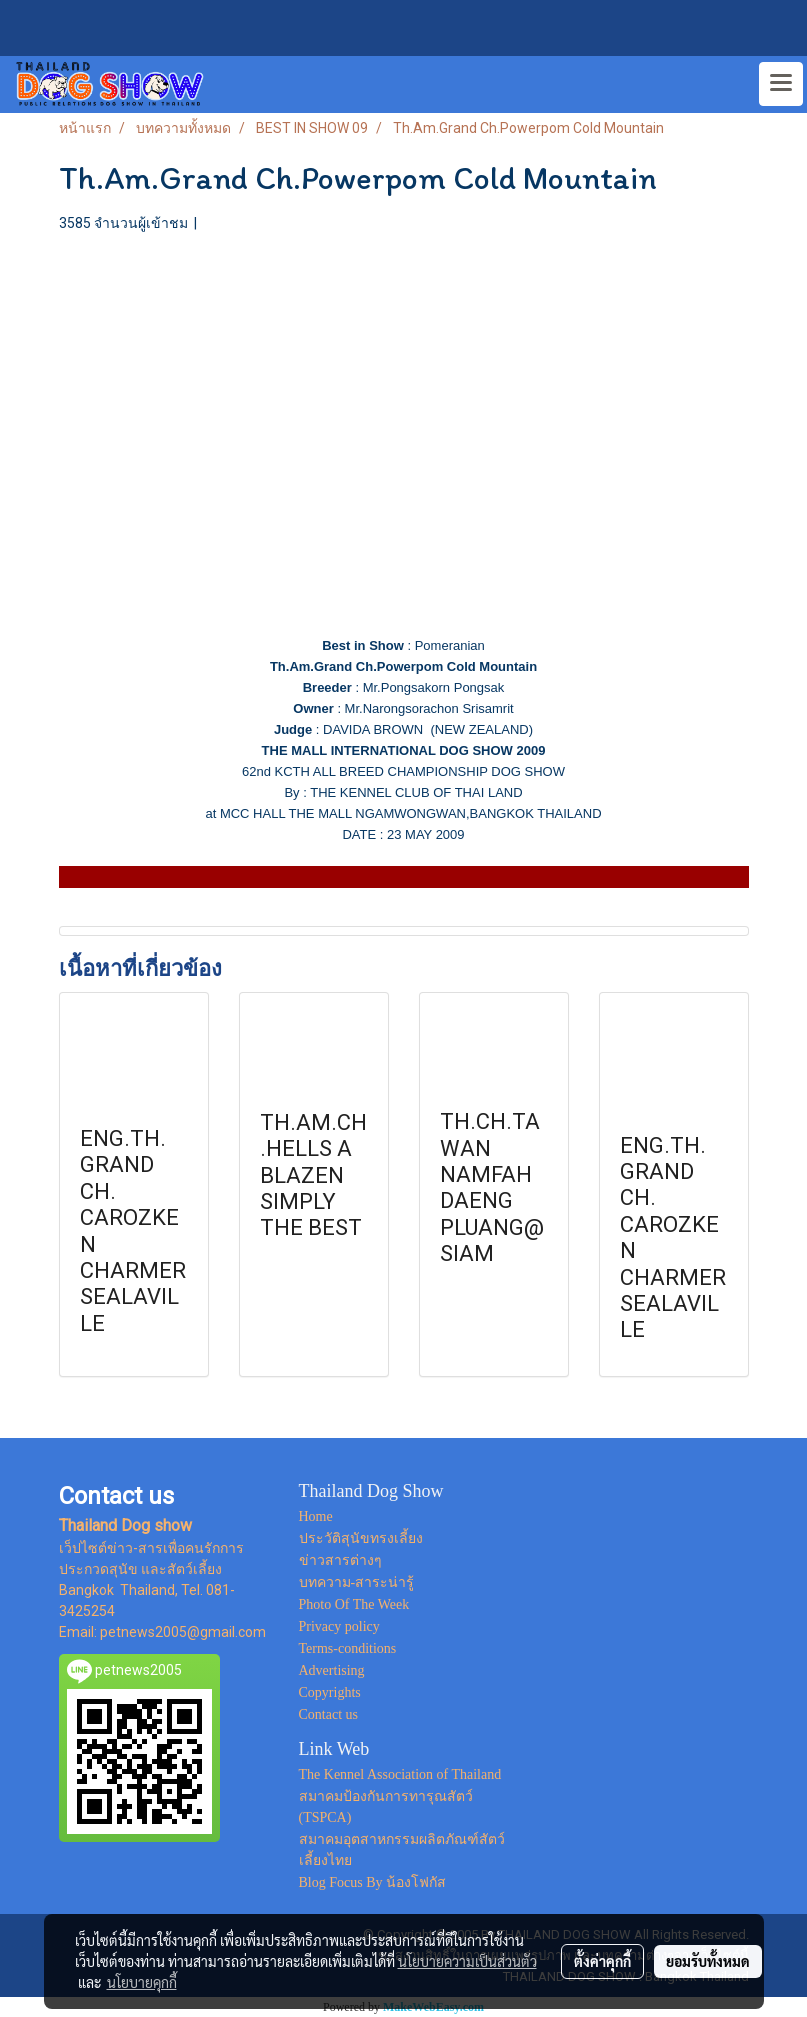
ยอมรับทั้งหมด (708, 1961)
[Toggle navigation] (781, 84)
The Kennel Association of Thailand (400, 1774)
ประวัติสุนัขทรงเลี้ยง (361, 1538)
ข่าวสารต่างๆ (340, 1560)
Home (316, 1516)
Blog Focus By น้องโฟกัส (373, 1882)
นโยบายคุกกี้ (142, 1982)
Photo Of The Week (354, 1604)
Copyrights (330, 1692)
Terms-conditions (348, 1648)
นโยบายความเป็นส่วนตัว (467, 1961)
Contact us (329, 1714)
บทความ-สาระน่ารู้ (357, 1582)
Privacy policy (339, 1626)
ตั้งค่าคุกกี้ (602, 1961)
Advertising (332, 1670)
